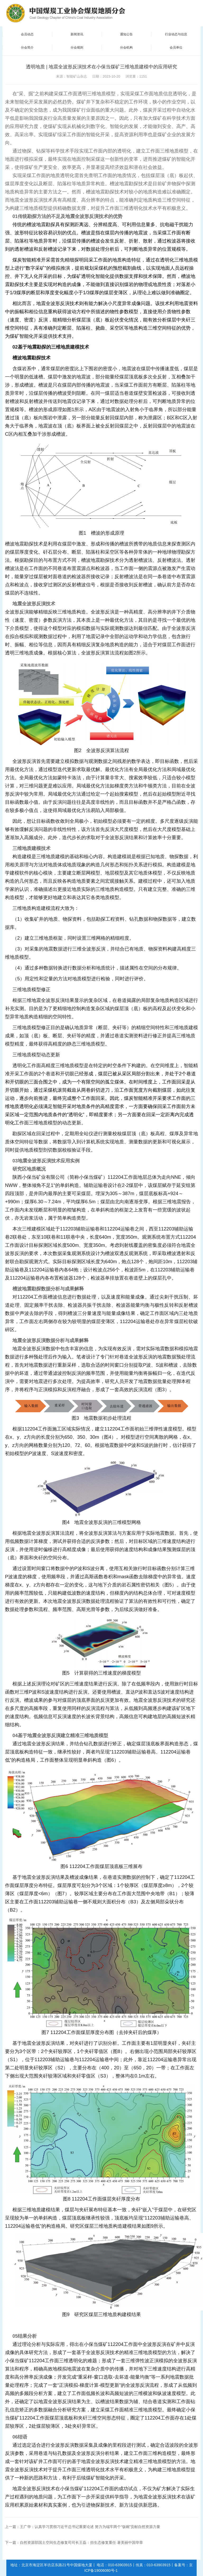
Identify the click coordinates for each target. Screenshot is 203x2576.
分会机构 (126, 47)
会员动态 (27, 34)
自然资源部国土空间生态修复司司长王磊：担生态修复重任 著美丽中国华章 (81, 2542)
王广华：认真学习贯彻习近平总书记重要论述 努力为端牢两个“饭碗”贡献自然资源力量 (90, 2527)
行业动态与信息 (176, 34)
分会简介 (27, 47)
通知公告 (126, 34)
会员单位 (176, 47)
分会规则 (77, 47)
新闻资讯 (77, 34)
